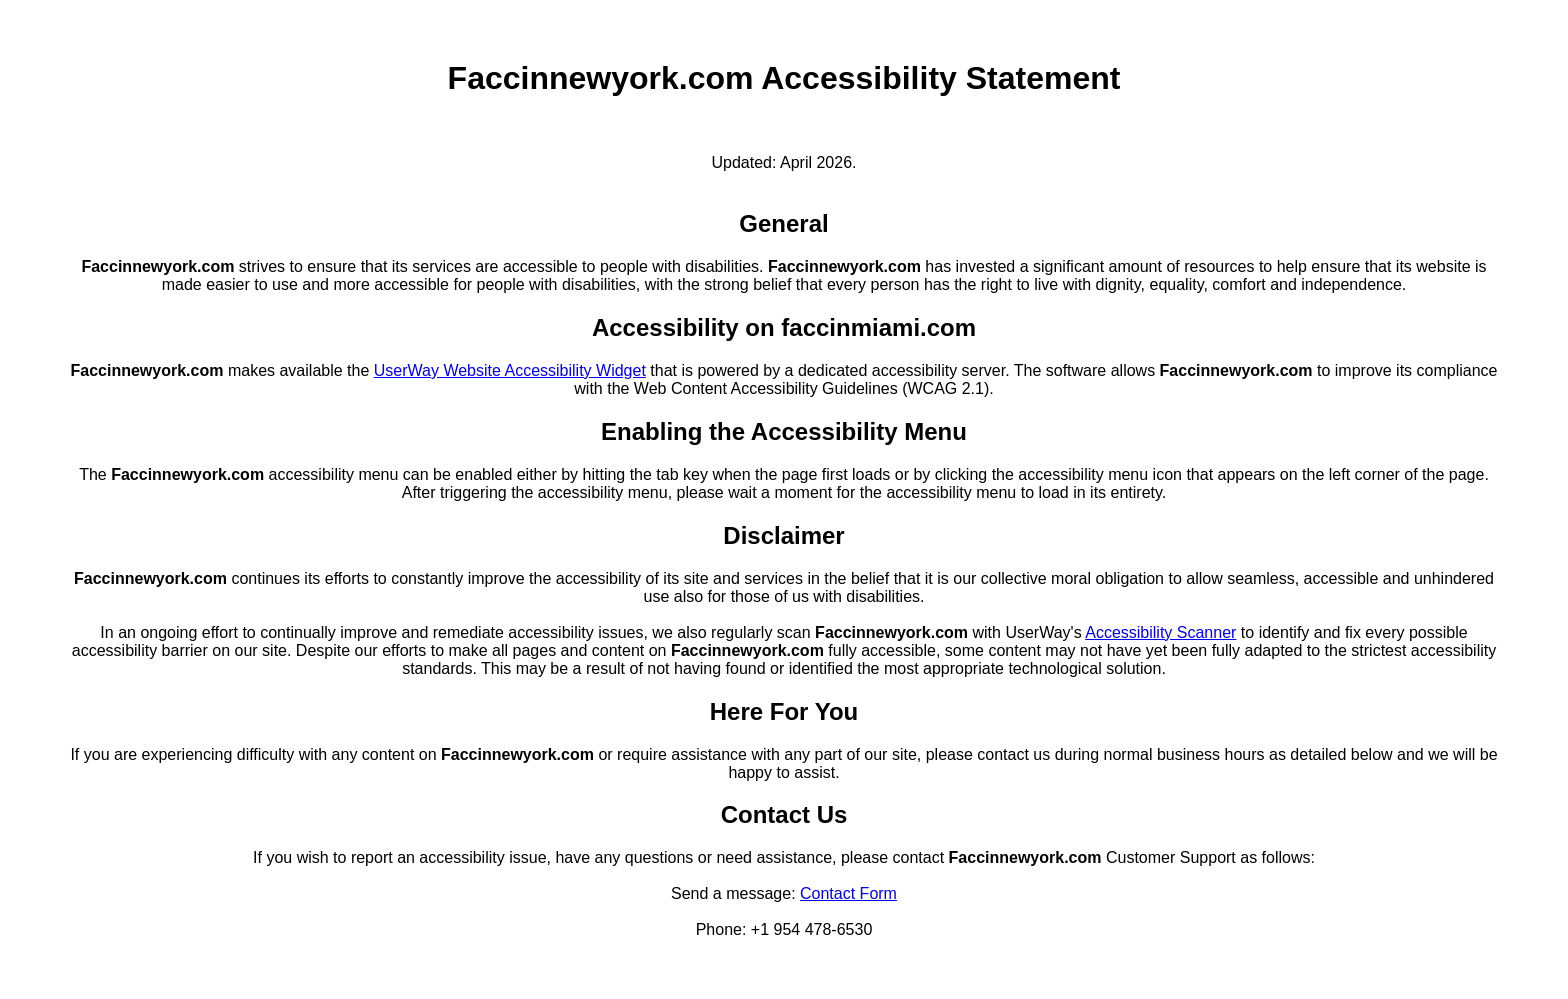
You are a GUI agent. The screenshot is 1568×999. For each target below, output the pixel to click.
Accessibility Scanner (1160, 632)
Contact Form (848, 893)
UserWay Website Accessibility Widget (510, 370)
